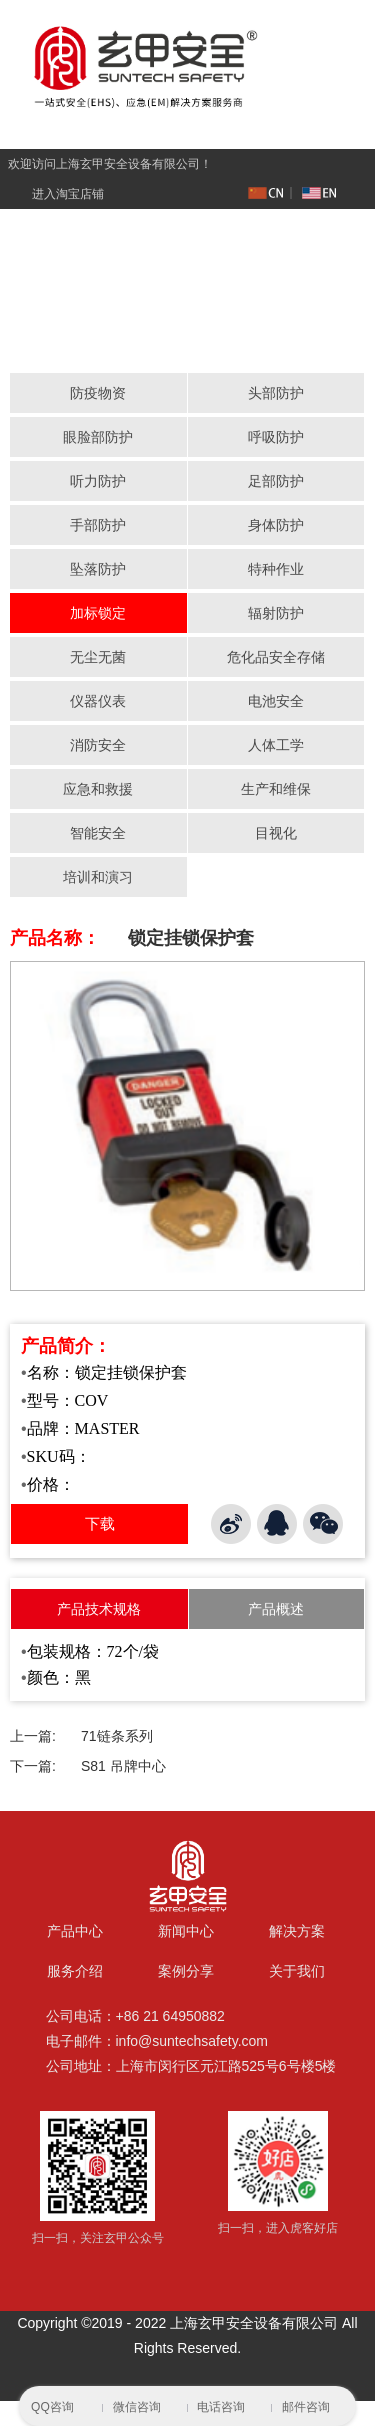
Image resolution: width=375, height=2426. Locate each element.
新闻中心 (186, 1932)
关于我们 (297, 1972)
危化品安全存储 (276, 657)
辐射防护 (276, 613)
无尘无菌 (98, 657)
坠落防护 (98, 569)
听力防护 (98, 481)
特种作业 (276, 569)
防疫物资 (98, 393)
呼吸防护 (276, 437)
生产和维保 (276, 789)
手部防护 (98, 525)
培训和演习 (98, 877)
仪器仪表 (98, 701)
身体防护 (276, 525)
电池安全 (276, 701)
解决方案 (297, 1932)
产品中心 (75, 1932)
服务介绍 (75, 1972)
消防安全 (98, 745)
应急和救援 (98, 789)
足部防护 (276, 481)
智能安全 (98, 833)
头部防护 (276, 393)
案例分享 (186, 1972)
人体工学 (276, 745)
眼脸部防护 (98, 437)
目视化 (276, 833)
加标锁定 (98, 613)
